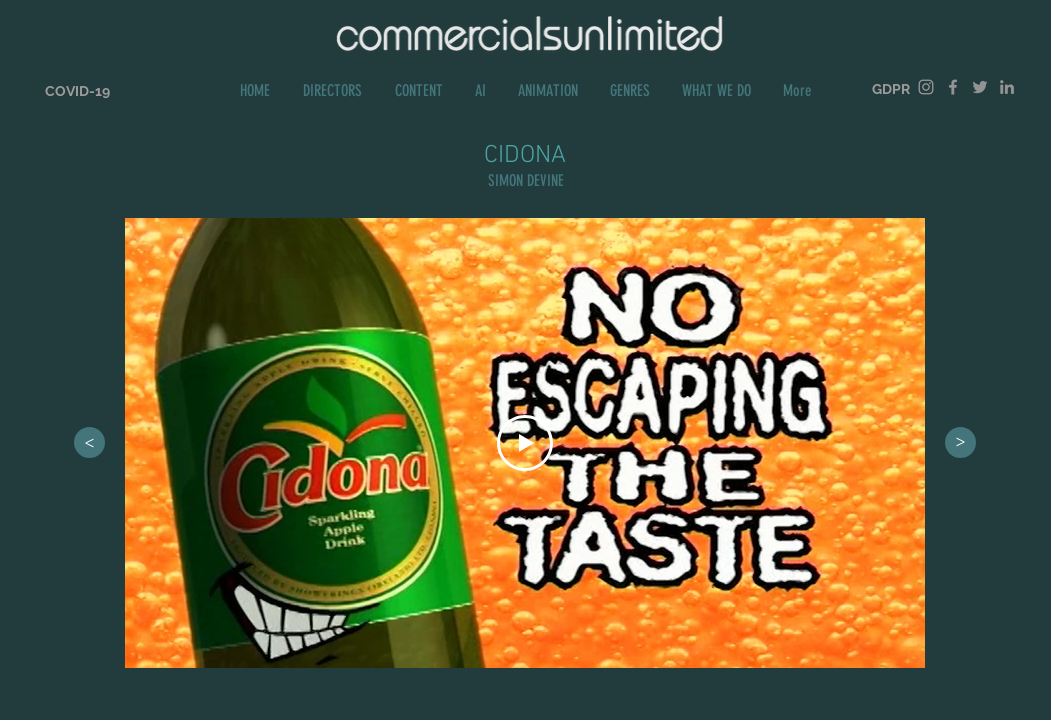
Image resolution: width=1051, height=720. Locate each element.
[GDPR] (891, 89)
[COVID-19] (77, 92)
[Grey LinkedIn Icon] (1007, 87)
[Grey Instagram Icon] (926, 87)
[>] (89, 442)
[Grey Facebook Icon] (953, 87)
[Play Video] (525, 443)
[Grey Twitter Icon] (980, 87)
